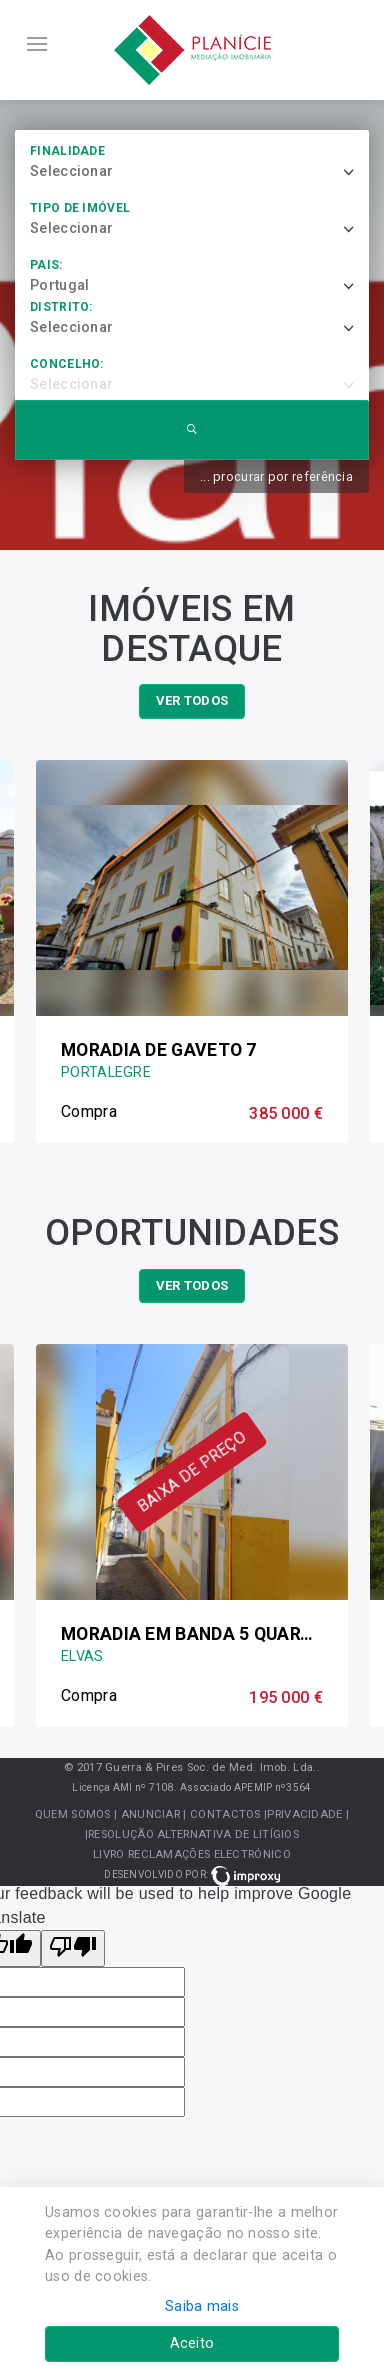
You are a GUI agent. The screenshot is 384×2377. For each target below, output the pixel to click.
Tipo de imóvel (80, 208)
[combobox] (199, 172)
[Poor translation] (73, 1948)
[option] (192, 951)
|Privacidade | (306, 1814)
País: (46, 265)
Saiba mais (202, 2306)
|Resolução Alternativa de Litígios (192, 1834)
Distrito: (61, 307)
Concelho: (67, 364)
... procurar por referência (276, 476)
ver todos (192, 700)
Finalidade (67, 151)
